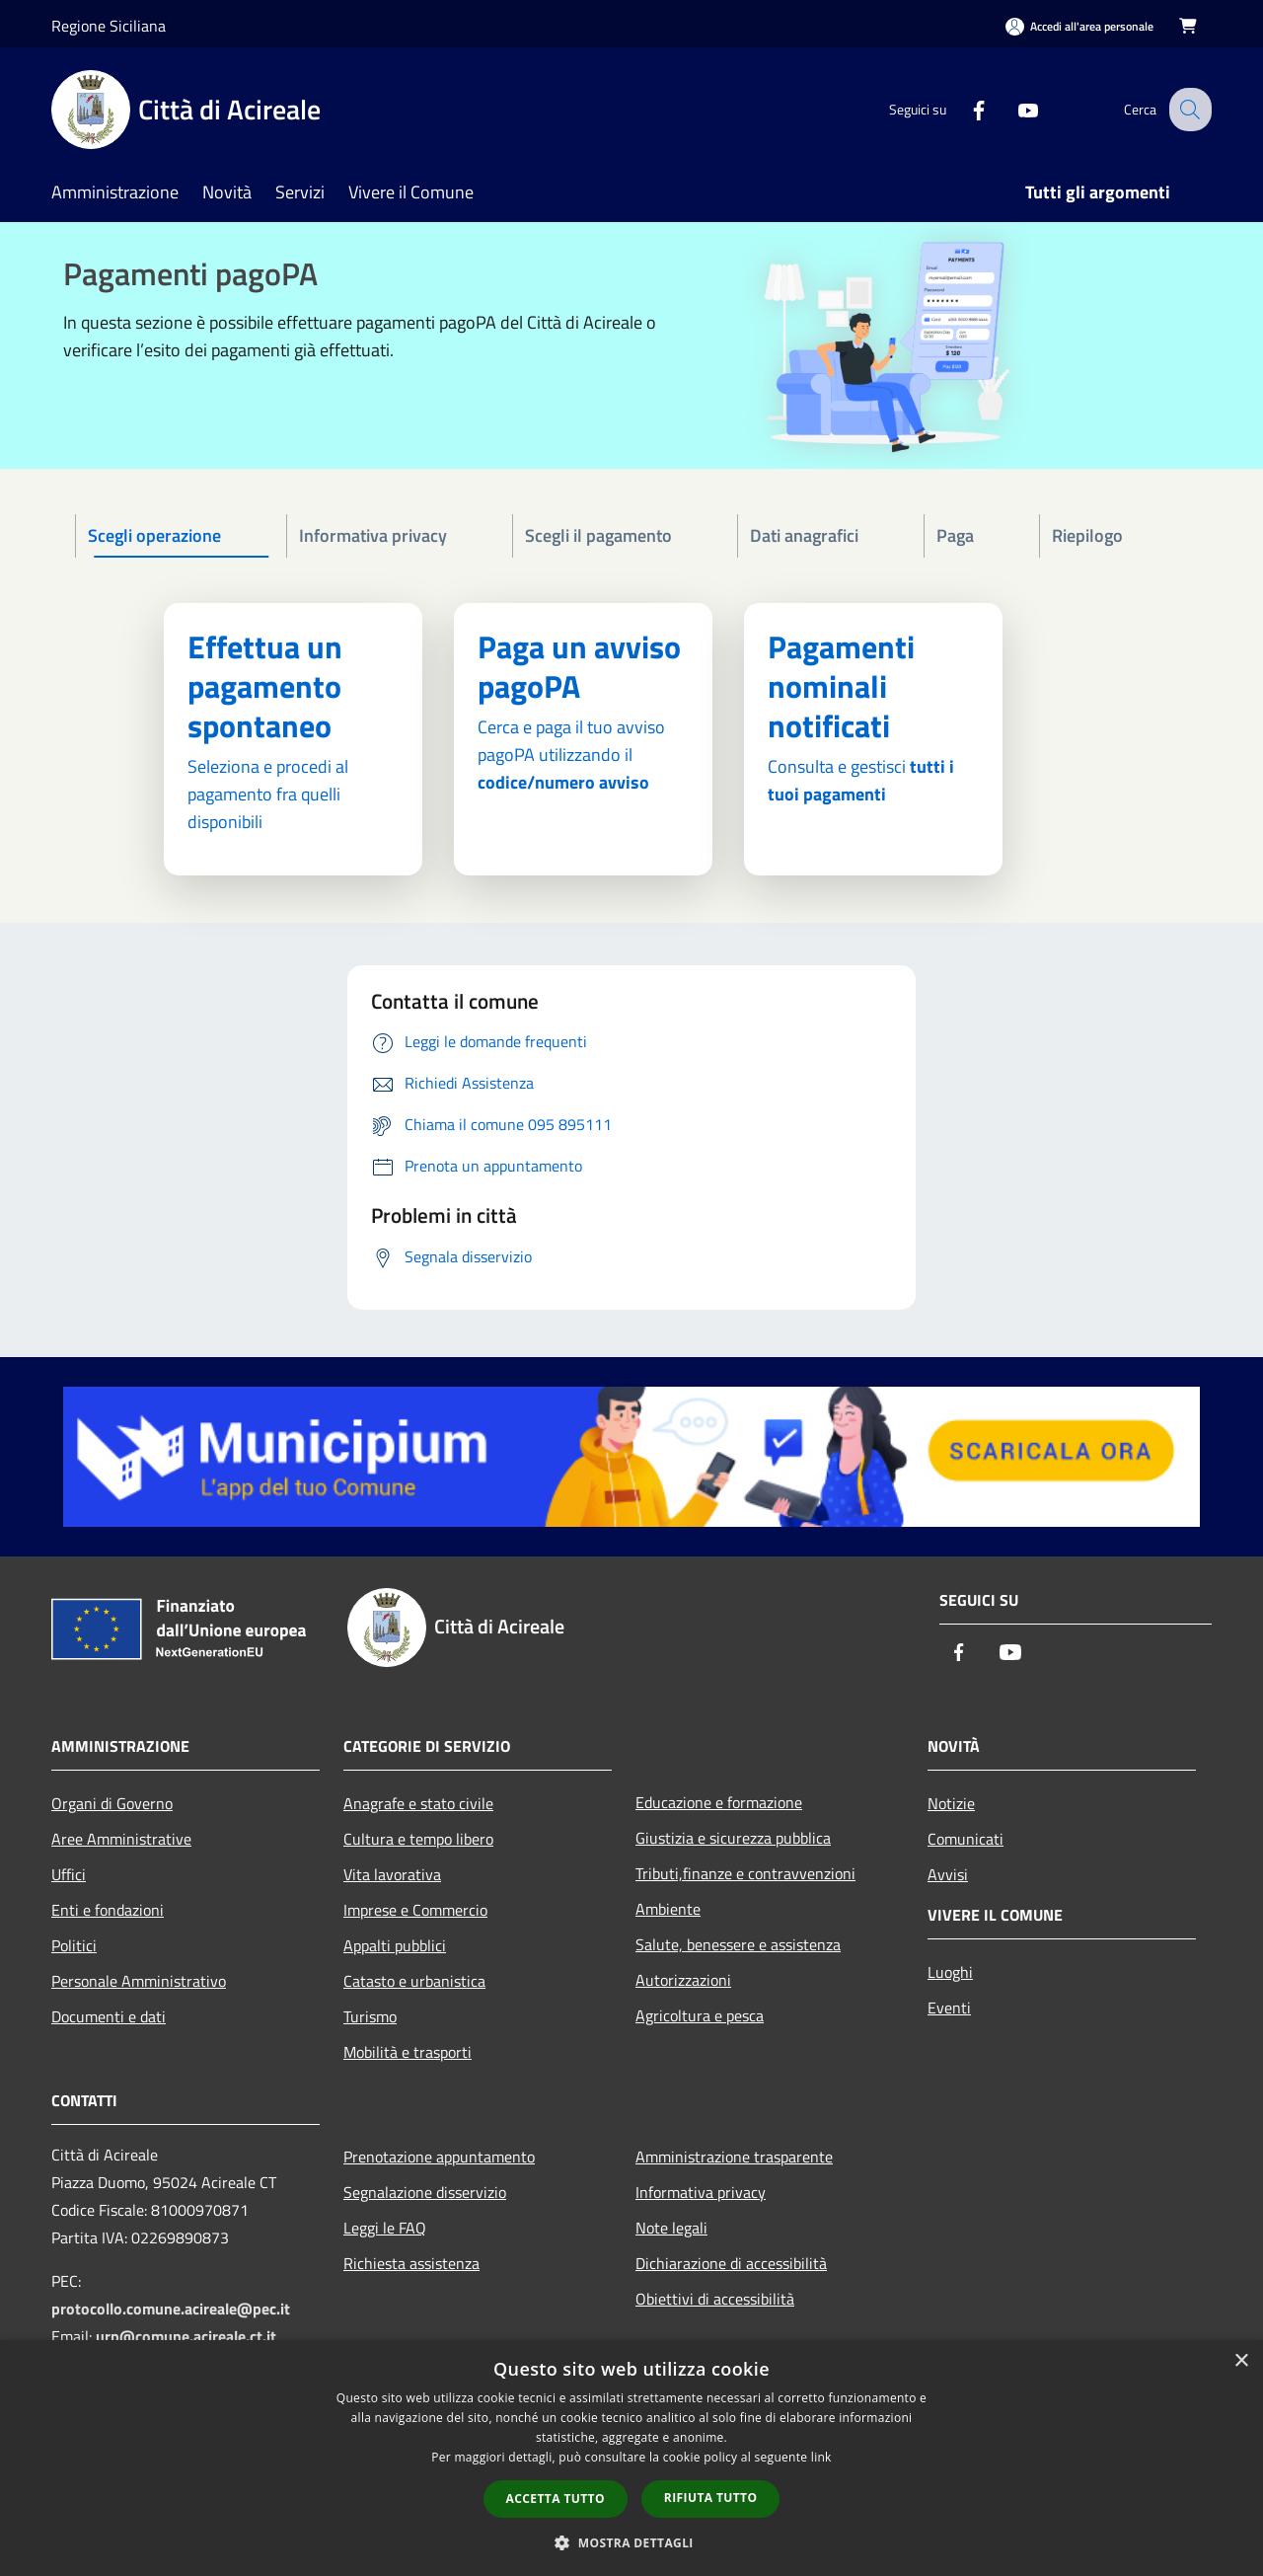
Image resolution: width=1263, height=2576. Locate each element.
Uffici (68, 1874)
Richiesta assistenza (411, 2263)
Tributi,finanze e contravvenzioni (745, 1873)
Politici (74, 1945)
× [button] (1240, 2361)
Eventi (949, 2007)
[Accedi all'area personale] (1079, 26)
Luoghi (950, 1972)
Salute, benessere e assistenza (738, 1944)
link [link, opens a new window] (821, 2457)
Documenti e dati (108, 2016)
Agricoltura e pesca (699, 2015)
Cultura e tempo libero (418, 1839)
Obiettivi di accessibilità (714, 2299)
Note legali (671, 2227)
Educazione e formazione (718, 1802)
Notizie (951, 1803)
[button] (631, 2542)
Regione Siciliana (108, 26)
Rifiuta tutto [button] (711, 2497)
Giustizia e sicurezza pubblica (733, 1838)
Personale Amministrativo (138, 1981)
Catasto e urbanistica (414, 1981)
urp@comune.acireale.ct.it (186, 2336)
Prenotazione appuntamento (439, 2156)
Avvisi (948, 1874)
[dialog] (631, 2458)
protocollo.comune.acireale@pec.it (170, 2308)
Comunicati (965, 1839)
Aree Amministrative (121, 1839)
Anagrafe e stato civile (418, 1803)
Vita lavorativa (392, 1874)
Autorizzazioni (683, 1980)
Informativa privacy (700, 2192)
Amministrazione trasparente (734, 2156)
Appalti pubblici (394, 1945)
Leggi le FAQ (384, 2227)
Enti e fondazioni (107, 1910)
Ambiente (668, 1909)
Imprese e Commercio (415, 1910)
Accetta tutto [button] (555, 2498)
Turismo (370, 2016)
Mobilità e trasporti (407, 2052)
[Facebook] (963, 109)
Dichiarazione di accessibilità (731, 2263)
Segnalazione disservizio (424, 2192)
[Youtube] (1012, 109)
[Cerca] (1188, 109)
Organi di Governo (112, 1803)
